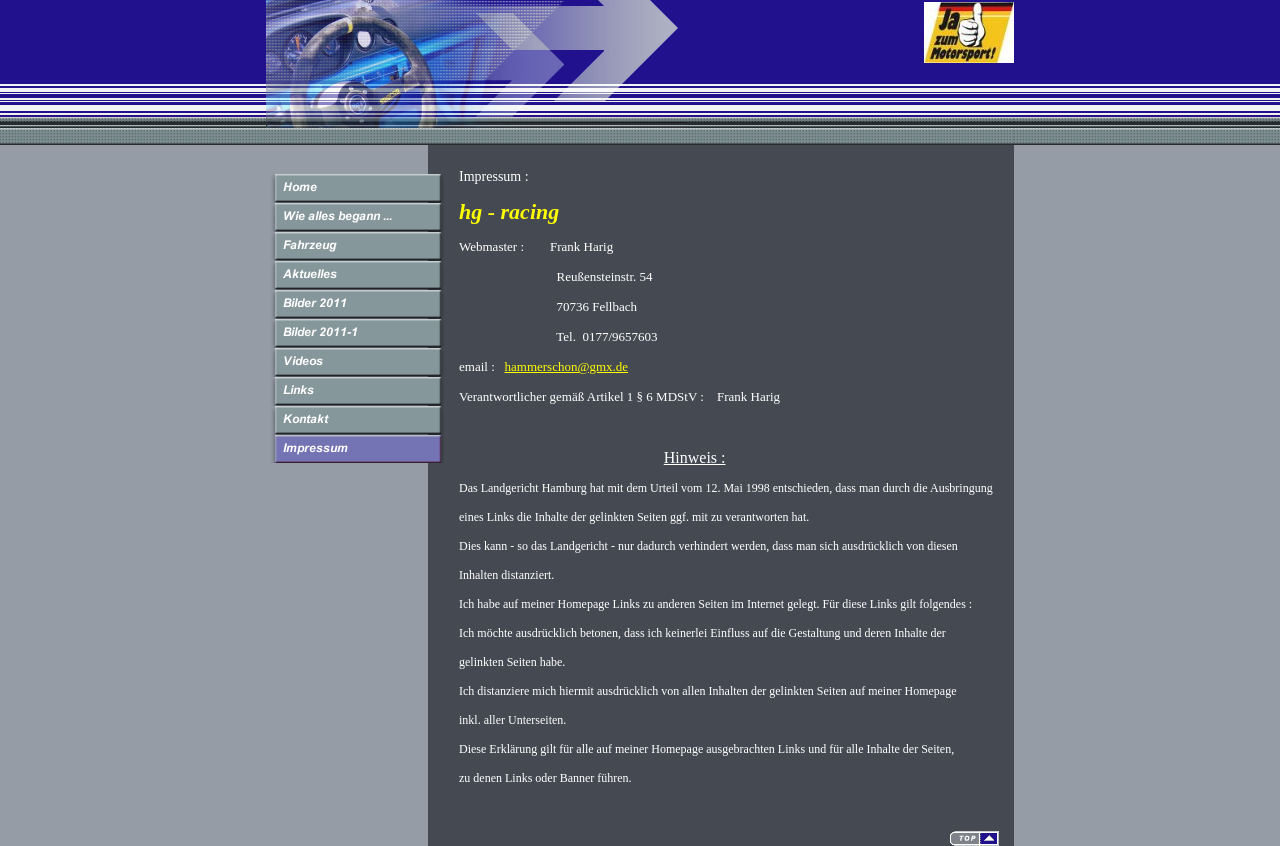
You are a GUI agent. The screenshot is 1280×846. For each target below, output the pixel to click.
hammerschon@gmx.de (567, 366)
